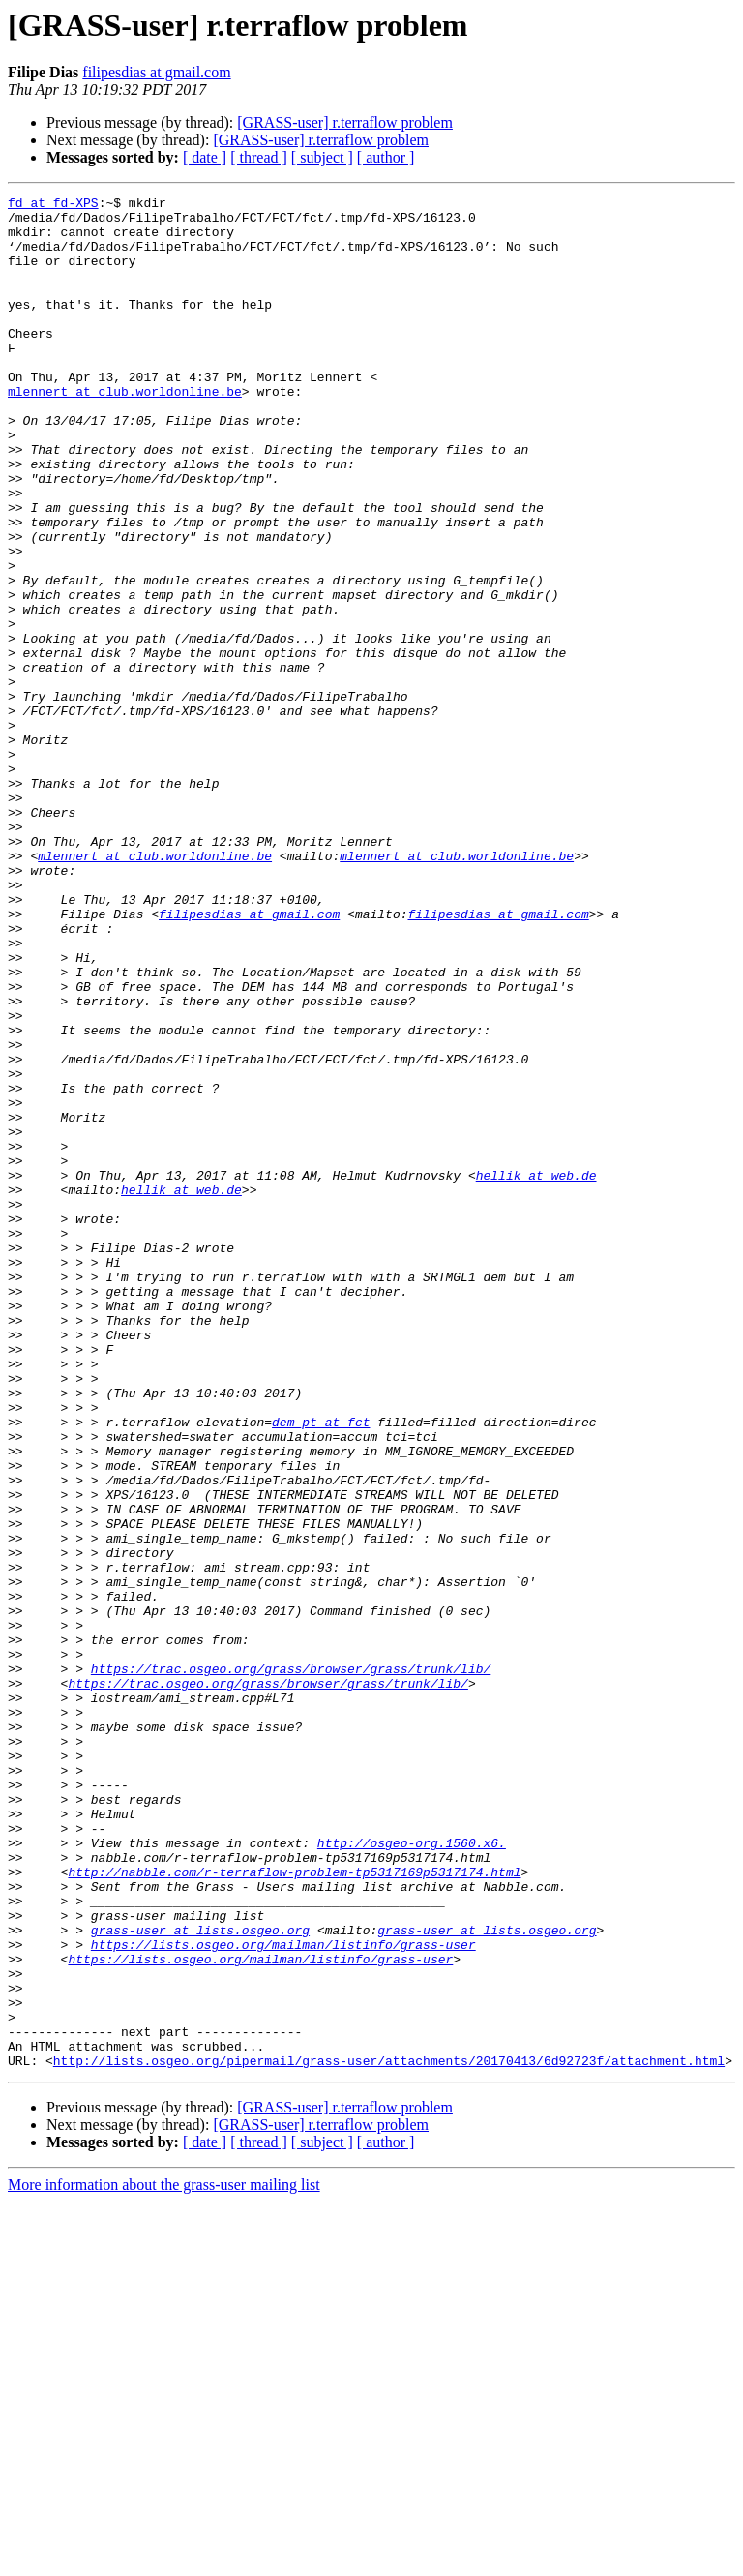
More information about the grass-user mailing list (164, 2559)
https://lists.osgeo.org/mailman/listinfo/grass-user (283, 2295)
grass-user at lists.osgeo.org (200, 2278)
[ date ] (204, 157)
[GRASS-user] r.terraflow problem (345, 122)
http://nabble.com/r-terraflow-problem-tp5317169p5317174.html (294, 2208)
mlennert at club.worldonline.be (125, 431)
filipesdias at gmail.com (156, 72)
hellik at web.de (536, 1372)
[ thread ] (258, 157)
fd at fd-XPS (53, 205)
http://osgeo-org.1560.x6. (411, 2173)
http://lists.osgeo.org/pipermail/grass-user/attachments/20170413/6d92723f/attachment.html (389, 2434)
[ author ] (386, 157)
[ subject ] (322, 157)
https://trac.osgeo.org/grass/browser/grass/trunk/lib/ (290, 1964)
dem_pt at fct (321, 1668)
